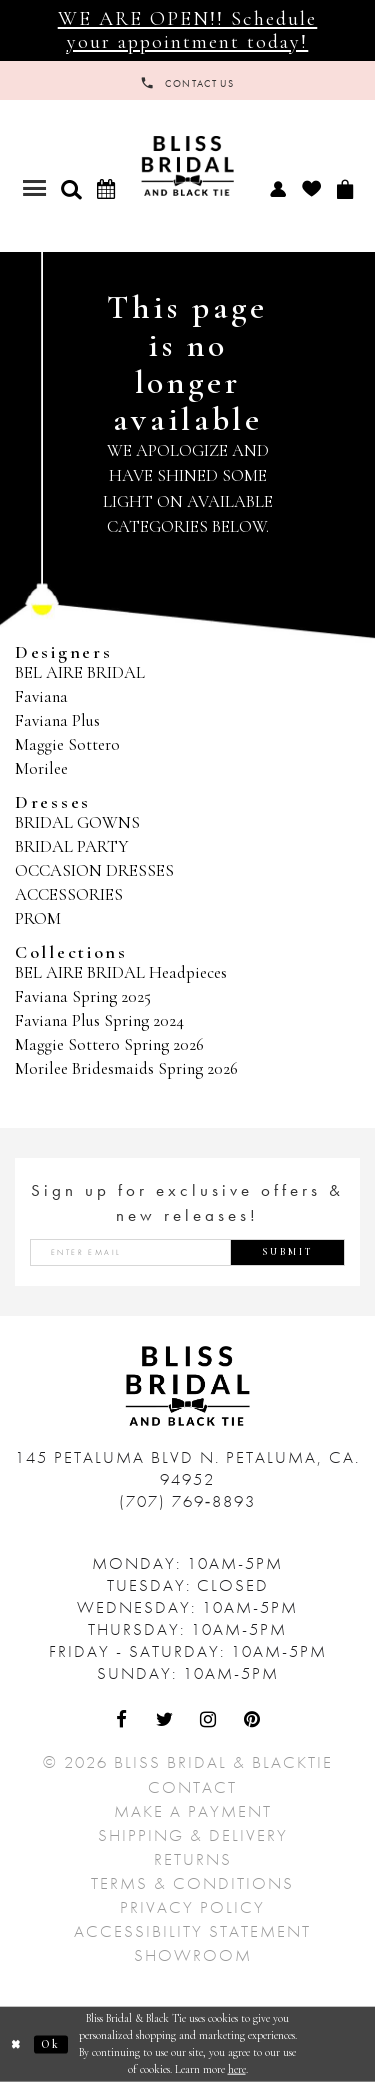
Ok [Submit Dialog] (50, 2044)
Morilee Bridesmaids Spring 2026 (126, 1068)
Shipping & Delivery (193, 1835)
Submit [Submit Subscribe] (288, 1252)
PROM (38, 918)
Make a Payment (193, 1811)
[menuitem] (277, 188)
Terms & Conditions (192, 1883)
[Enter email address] (187, 1252)
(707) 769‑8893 (188, 1501)
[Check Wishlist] (311, 188)
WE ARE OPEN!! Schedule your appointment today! (188, 29)
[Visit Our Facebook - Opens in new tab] (123, 1721)
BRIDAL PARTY (71, 846)
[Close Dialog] (17, 2044)
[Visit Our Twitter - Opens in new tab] (166, 1721)
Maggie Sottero (67, 744)
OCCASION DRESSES (94, 870)
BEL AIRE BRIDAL (80, 672)
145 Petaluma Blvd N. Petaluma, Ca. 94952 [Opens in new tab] (187, 1468)
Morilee (41, 768)
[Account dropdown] (277, 188)
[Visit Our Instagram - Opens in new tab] (210, 1721)
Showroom (193, 1955)
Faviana (41, 696)
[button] (71, 189)
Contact (192, 1787)
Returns (193, 1859)
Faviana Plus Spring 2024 (99, 1020)
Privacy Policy (192, 1907)
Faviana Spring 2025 (83, 996)
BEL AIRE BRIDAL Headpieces (121, 972)
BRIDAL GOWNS (77, 822)
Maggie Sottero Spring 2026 (109, 1044)
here (237, 2068)
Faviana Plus (57, 720)
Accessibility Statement (192, 1931)
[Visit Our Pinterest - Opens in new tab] (253, 1721)
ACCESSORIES (69, 894)
